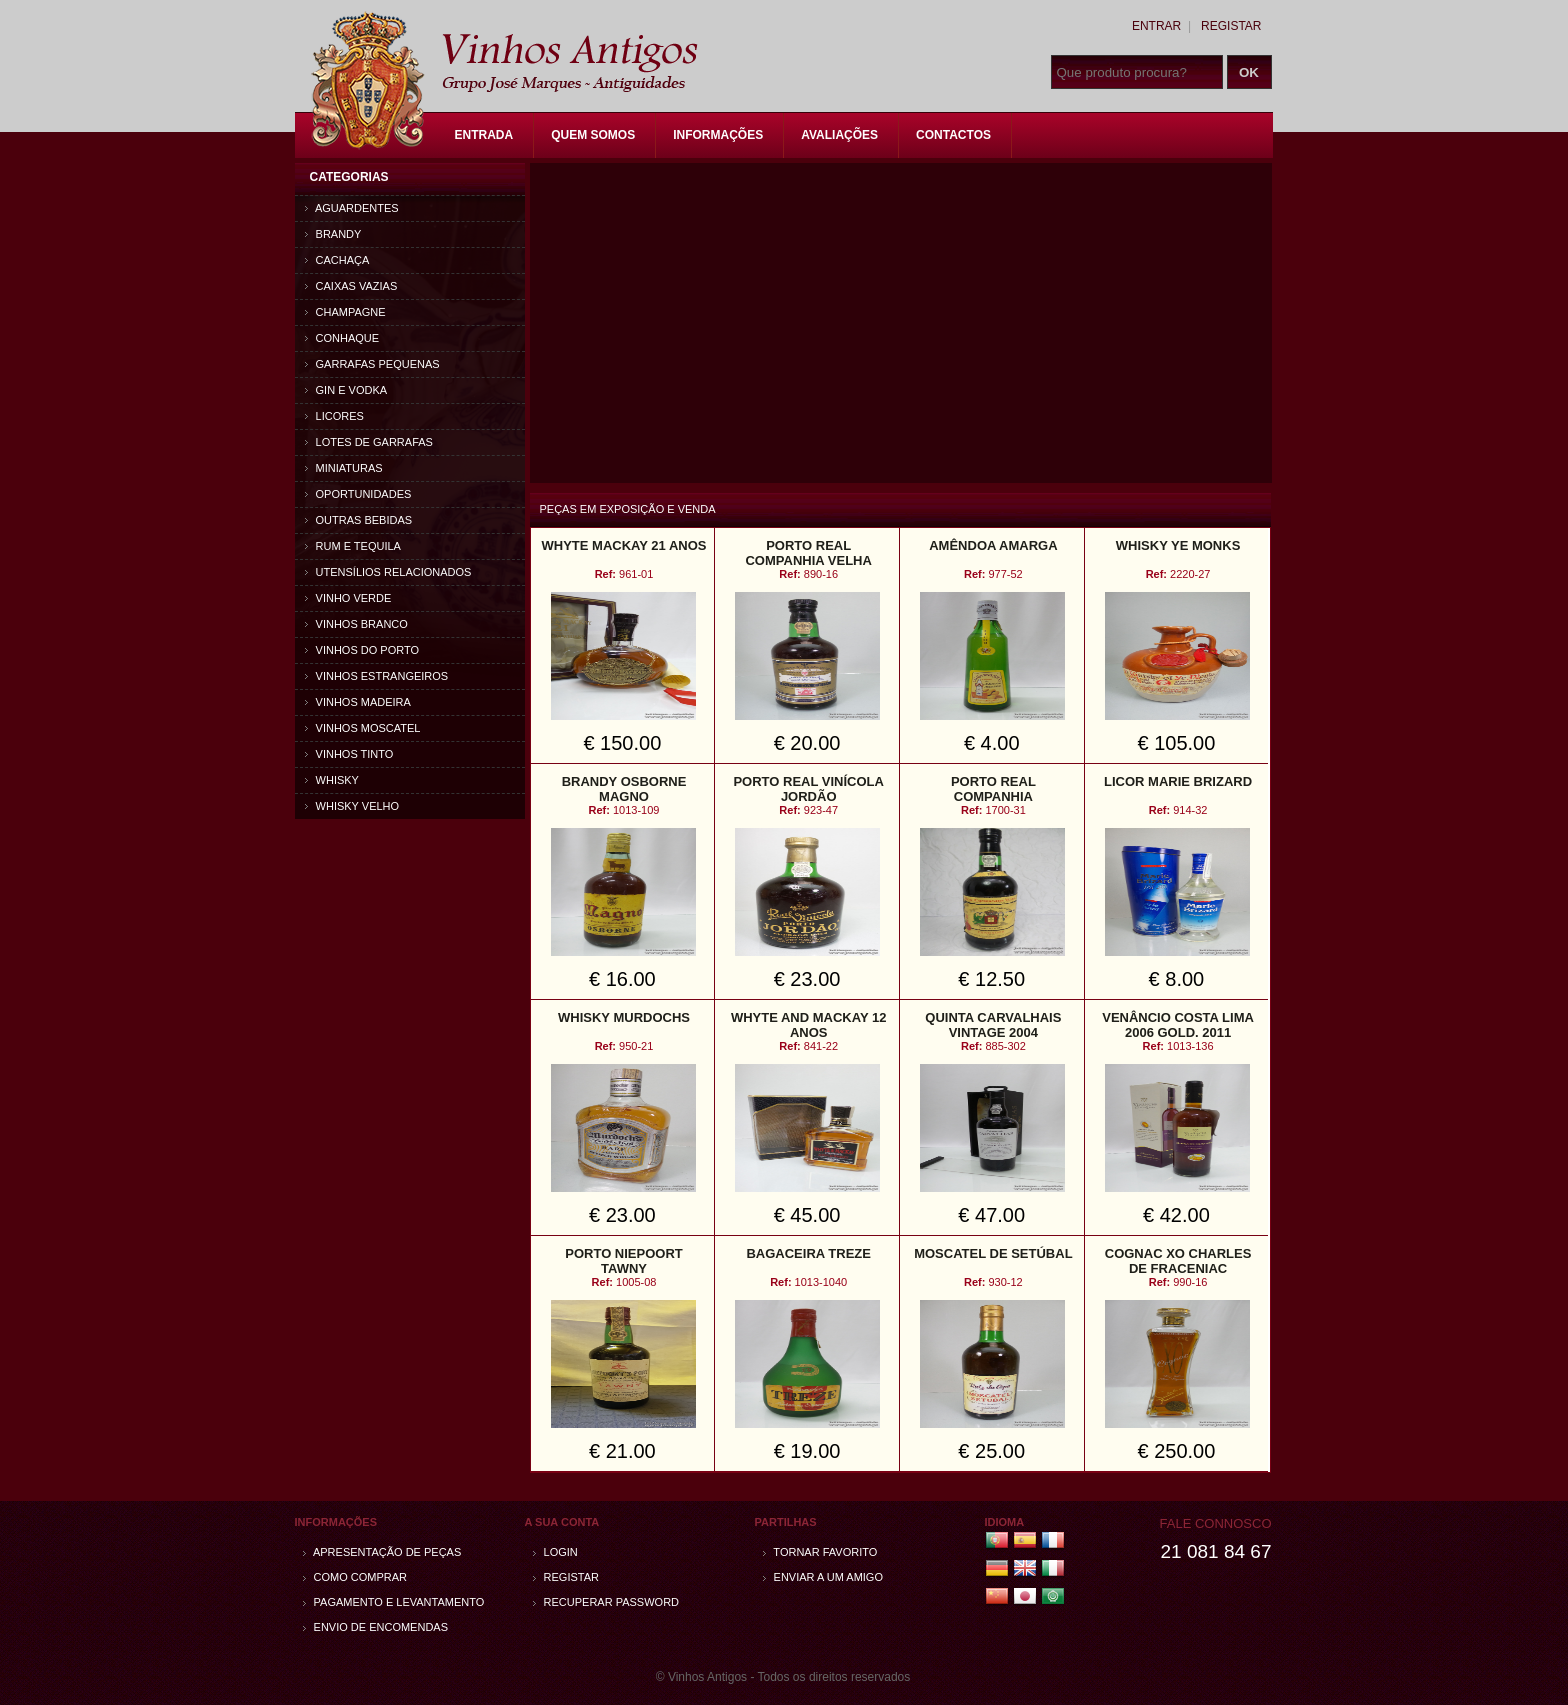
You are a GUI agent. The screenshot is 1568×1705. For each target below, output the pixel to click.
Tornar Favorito (820, 1552)
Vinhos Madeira (358, 702)
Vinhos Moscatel (363, 728)
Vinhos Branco (356, 624)
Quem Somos (593, 135)
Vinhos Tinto (349, 754)
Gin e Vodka (346, 390)
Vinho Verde (348, 598)
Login (555, 1552)
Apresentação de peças (382, 1552)
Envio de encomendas (376, 1627)
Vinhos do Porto (362, 650)
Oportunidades (358, 494)
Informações (718, 135)
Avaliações (839, 135)
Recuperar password (606, 1602)
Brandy (333, 234)
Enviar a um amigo (823, 1577)
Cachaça (337, 260)
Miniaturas (344, 468)
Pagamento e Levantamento (394, 1602)
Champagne (345, 312)
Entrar (1156, 26)
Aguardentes (352, 208)
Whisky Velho (352, 806)
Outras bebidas (359, 520)
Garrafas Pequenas (372, 364)
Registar (1231, 26)
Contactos (953, 135)
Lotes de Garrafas (369, 442)
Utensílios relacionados (388, 572)
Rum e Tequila (353, 546)
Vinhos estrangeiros (377, 676)
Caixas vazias (351, 286)
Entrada (484, 135)
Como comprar (355, 1577)
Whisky (332, 780)
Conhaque (342, 338)
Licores (334, 416)
